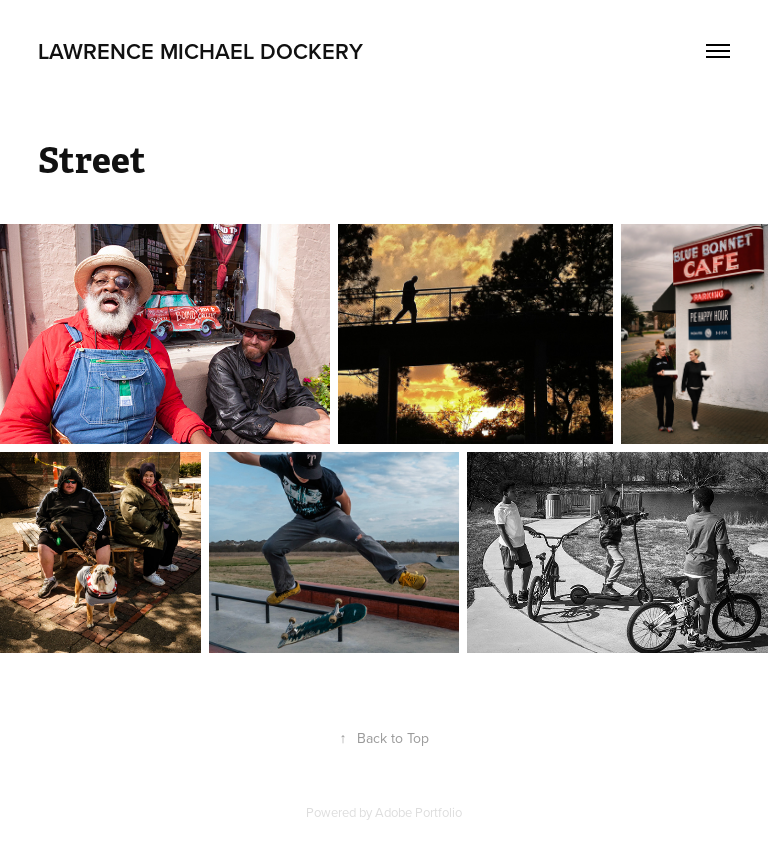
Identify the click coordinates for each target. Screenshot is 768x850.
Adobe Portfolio (418, 812)
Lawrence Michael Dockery (200, 51)
